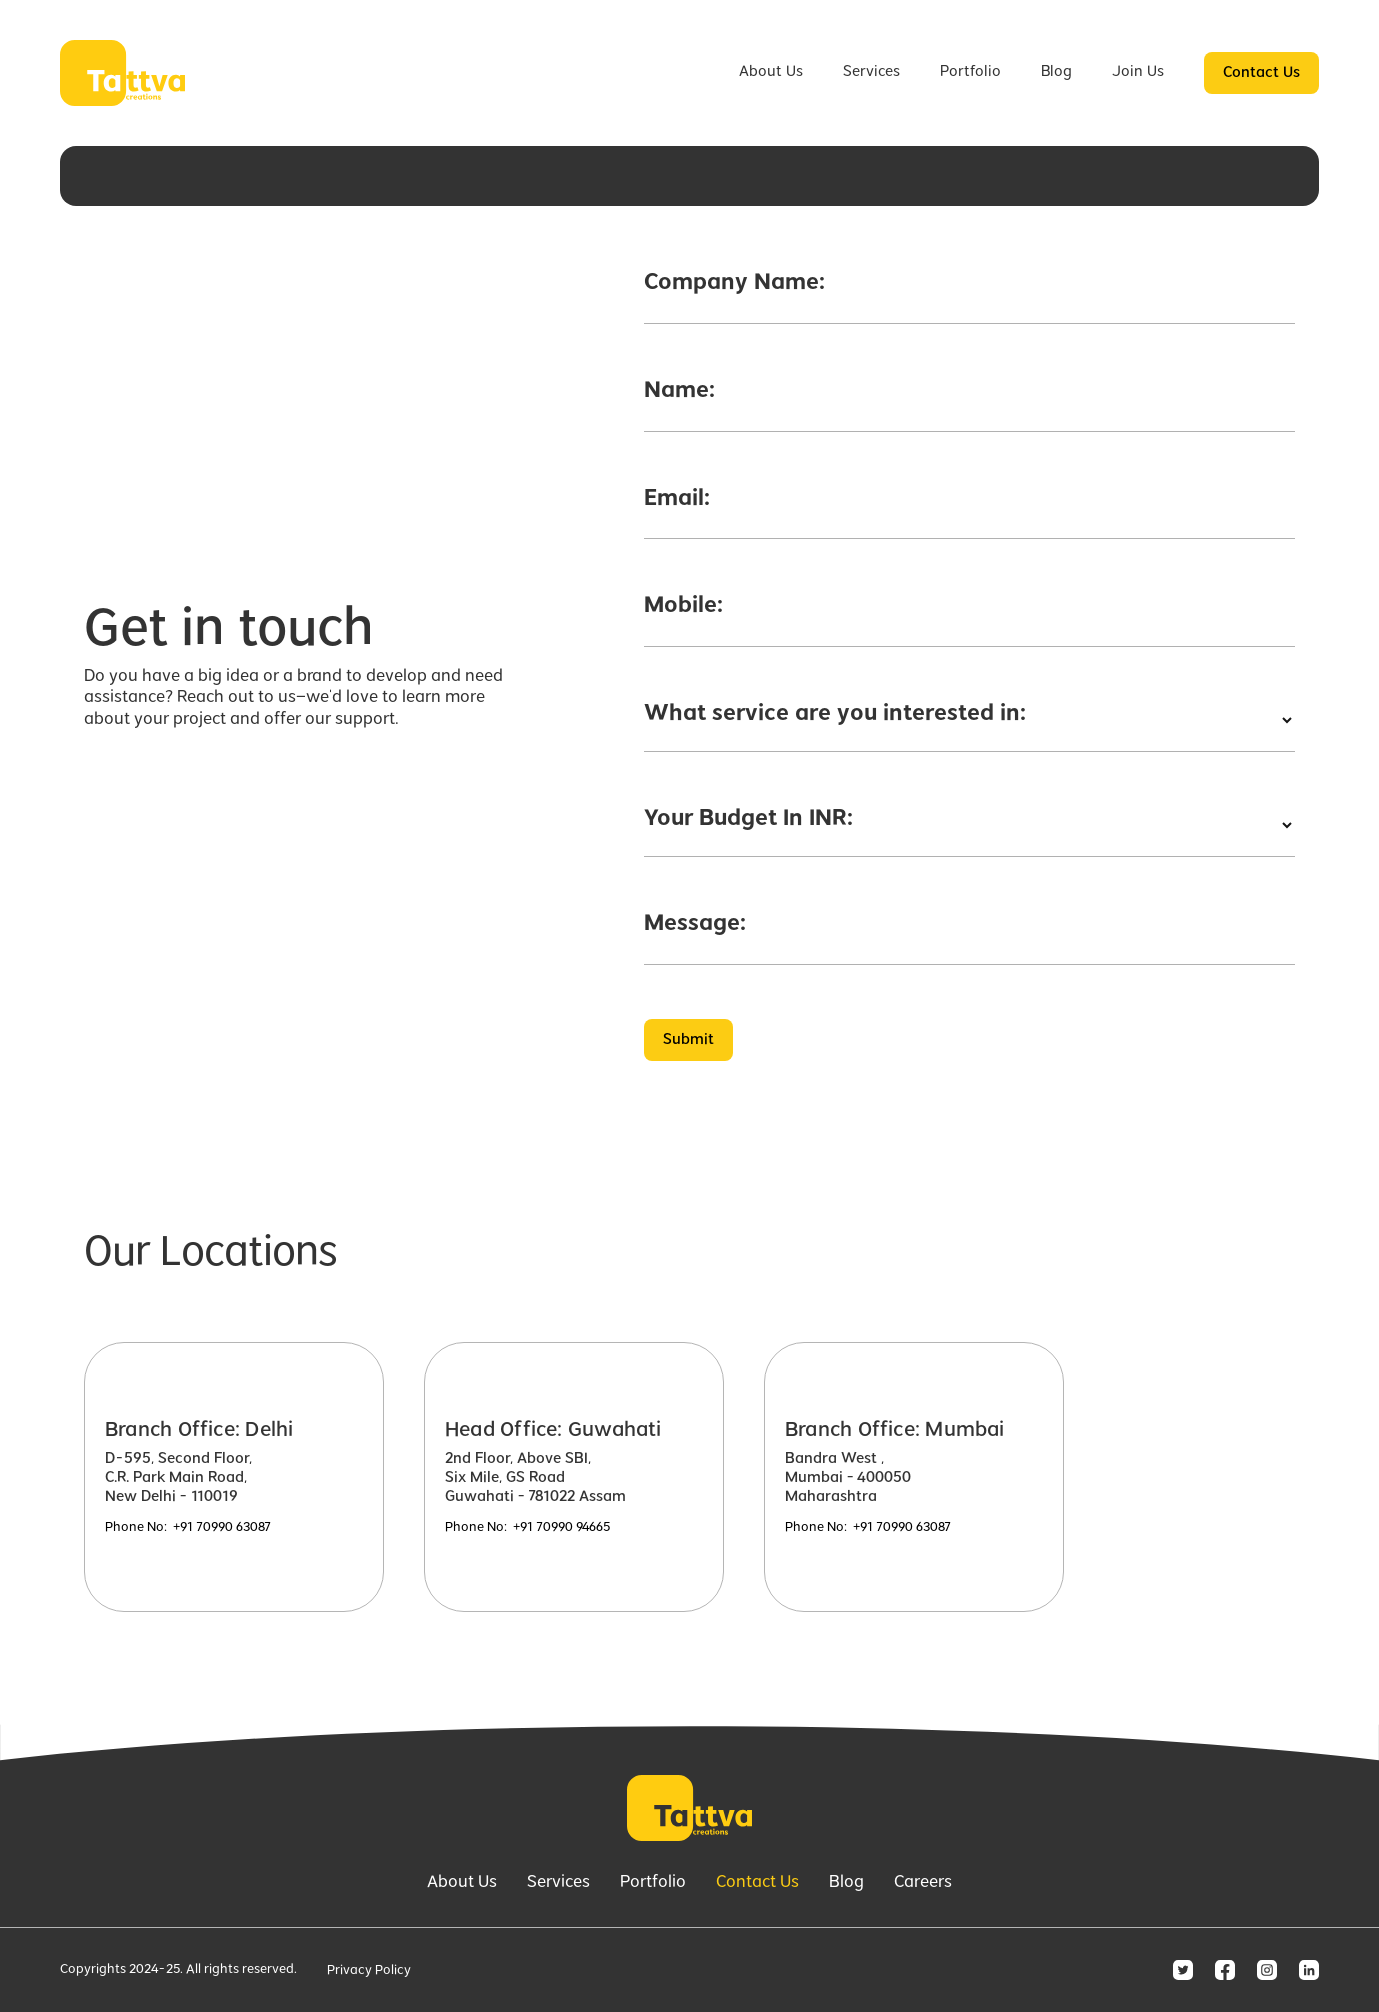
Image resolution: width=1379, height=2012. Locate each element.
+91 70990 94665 (561, 1528)
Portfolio (970, 72)
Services (871, 72)
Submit (688, 1040)
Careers (923, 1883)
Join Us (1138, 72)
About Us (771, 72)
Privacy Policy (369, 1971)
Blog (1056, 72)
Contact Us (1261, 73)
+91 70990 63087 (222, 1528)
